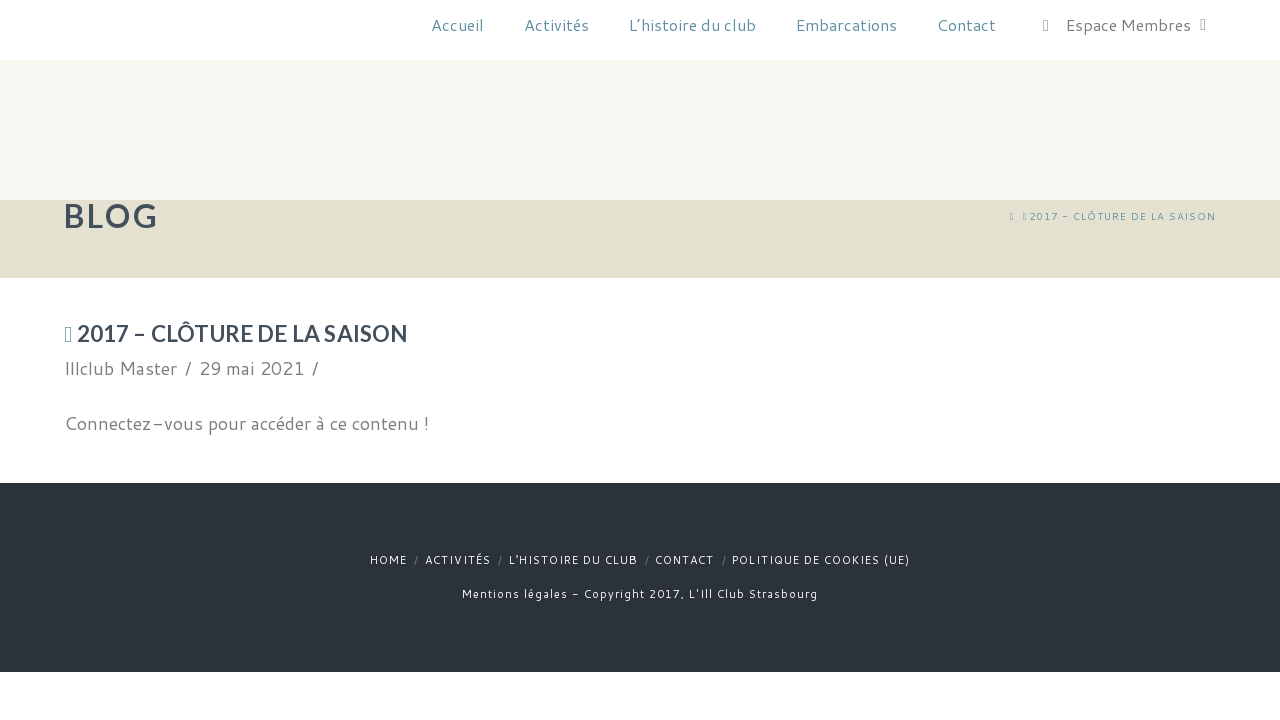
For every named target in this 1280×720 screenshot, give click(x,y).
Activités (458, 560)
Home (388, 560)
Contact (684, 560)
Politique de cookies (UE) (821, 560)
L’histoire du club (573, 560)
